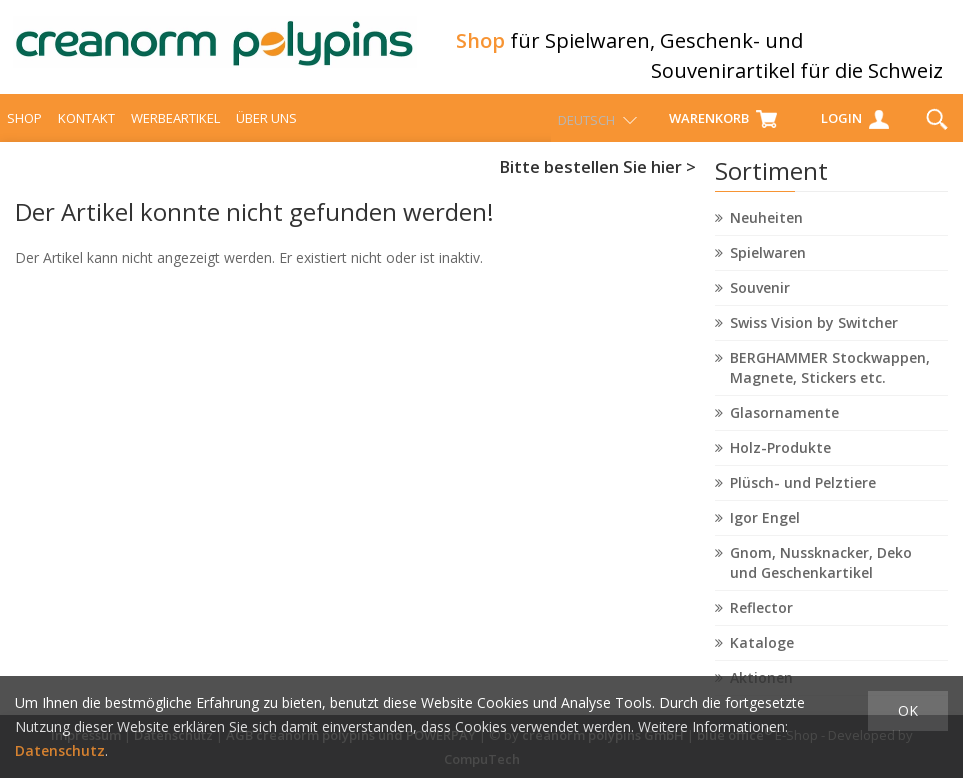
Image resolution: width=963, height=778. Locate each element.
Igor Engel (765, 535)
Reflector (761, 625)
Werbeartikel (175, 136)
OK (908, 710)
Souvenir (760, 305)
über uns (266, 136)
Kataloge (762, 660)
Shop (24, 136)
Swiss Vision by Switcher (814, 340)
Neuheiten (766, 235)
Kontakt (86, 136)
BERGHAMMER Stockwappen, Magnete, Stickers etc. (830, 385)
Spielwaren (768, 270)
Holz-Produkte (780, 465)
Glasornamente (784, 430)
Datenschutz (60, 750)
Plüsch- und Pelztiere (803, 500)
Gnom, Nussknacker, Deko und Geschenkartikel (821, 580)
